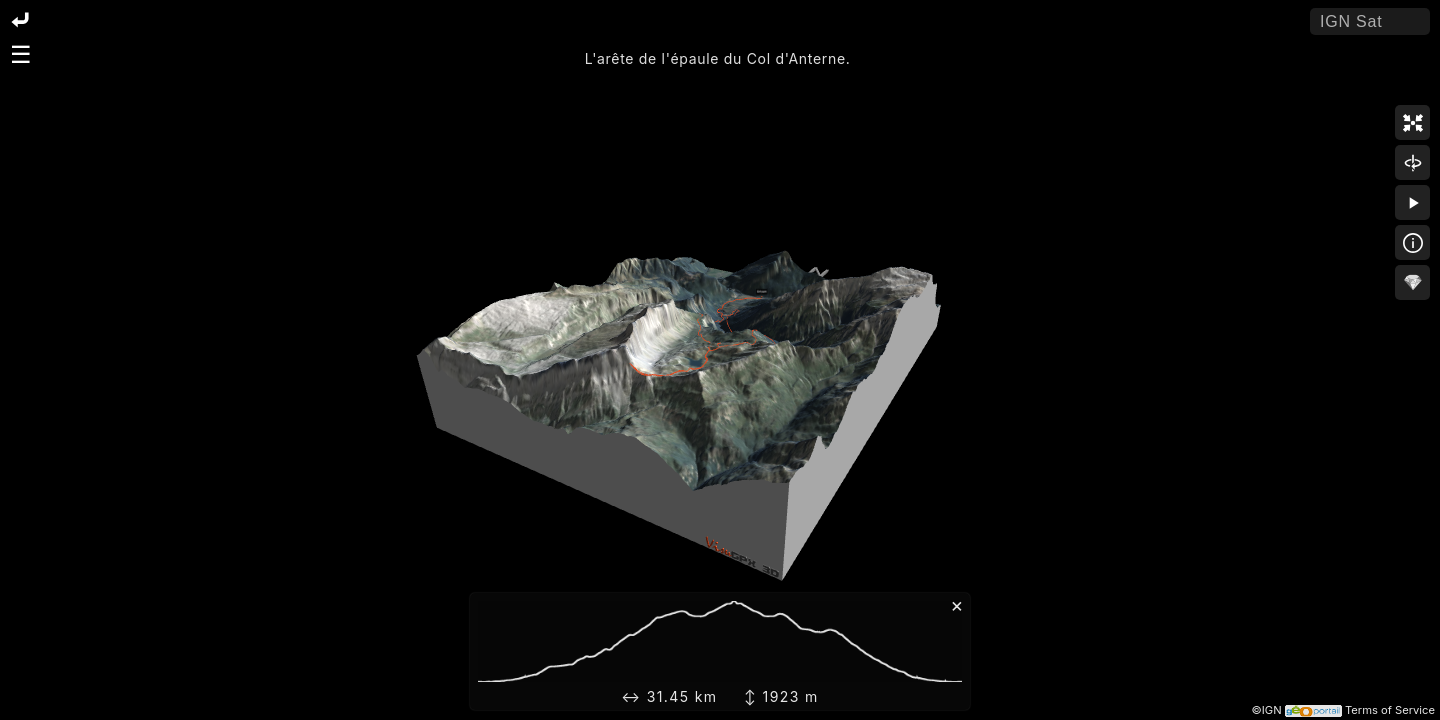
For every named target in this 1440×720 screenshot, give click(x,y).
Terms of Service (1390, 710)
